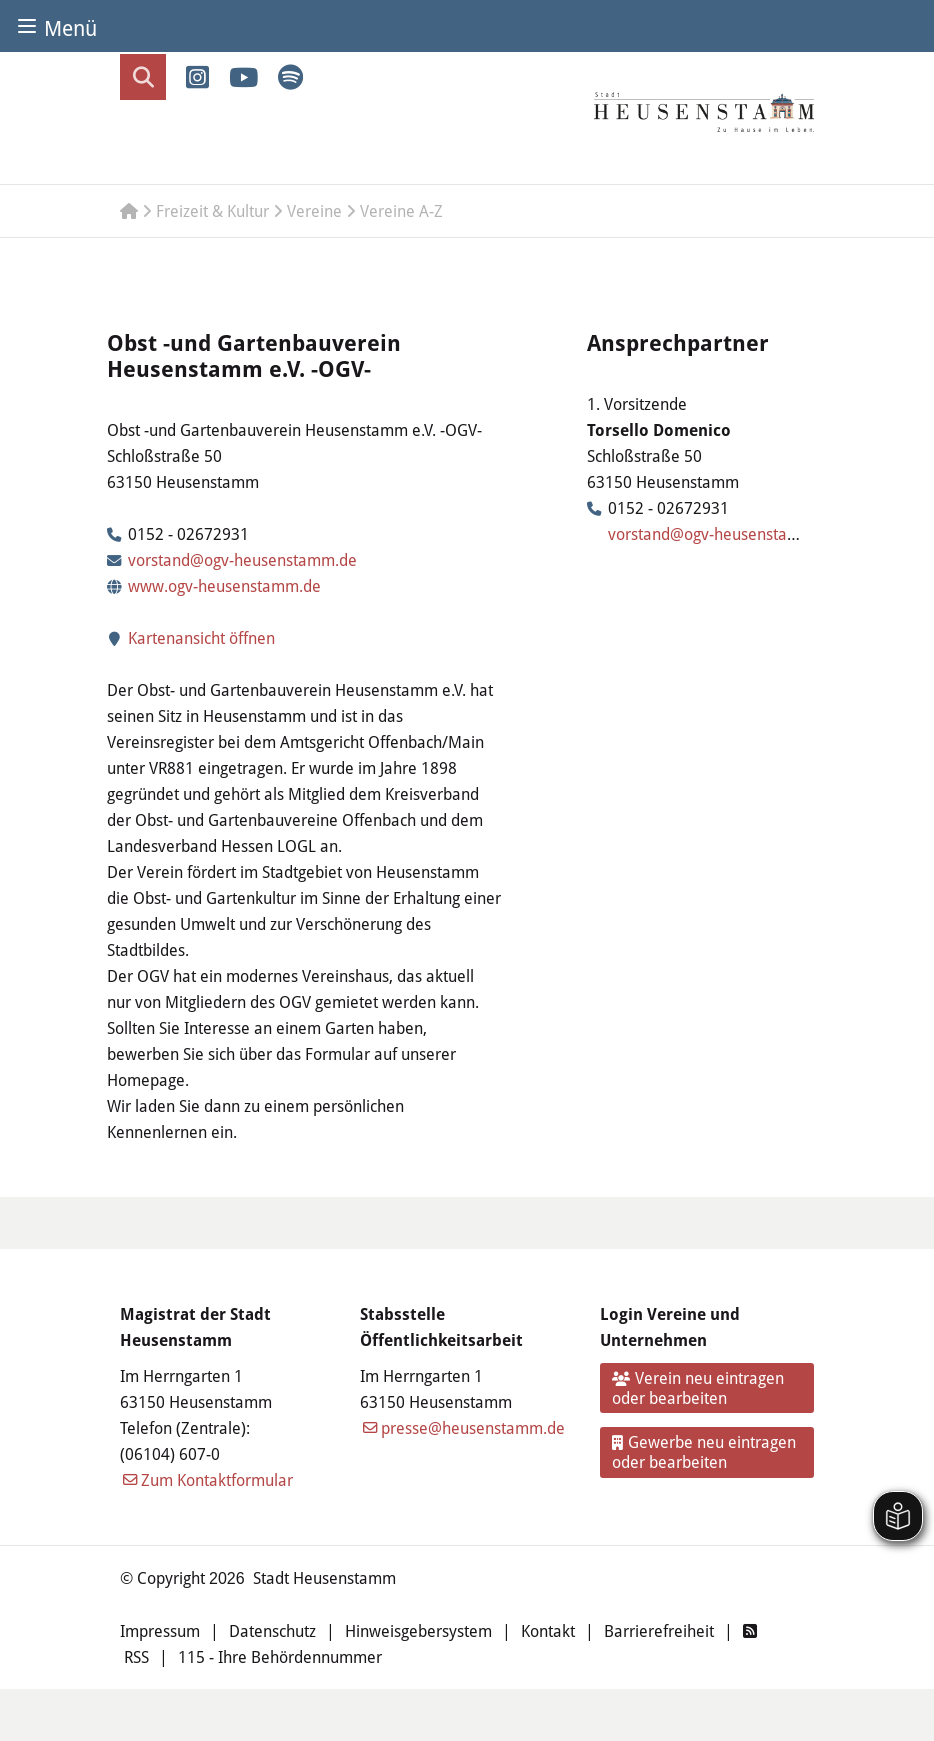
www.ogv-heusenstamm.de (224, 586)
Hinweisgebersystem (418, 1631)
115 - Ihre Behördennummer (280, 1657)
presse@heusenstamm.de (473, 1428)
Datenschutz (272, 1631)
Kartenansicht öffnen (191, 638)
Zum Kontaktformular (217, 1480)
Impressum (160, 1631)
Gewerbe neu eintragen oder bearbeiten (704, 1452)
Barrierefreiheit (659, 1631)
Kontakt (548, 1631)
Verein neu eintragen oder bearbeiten (698, 1388)
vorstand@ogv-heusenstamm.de (242, 560)
